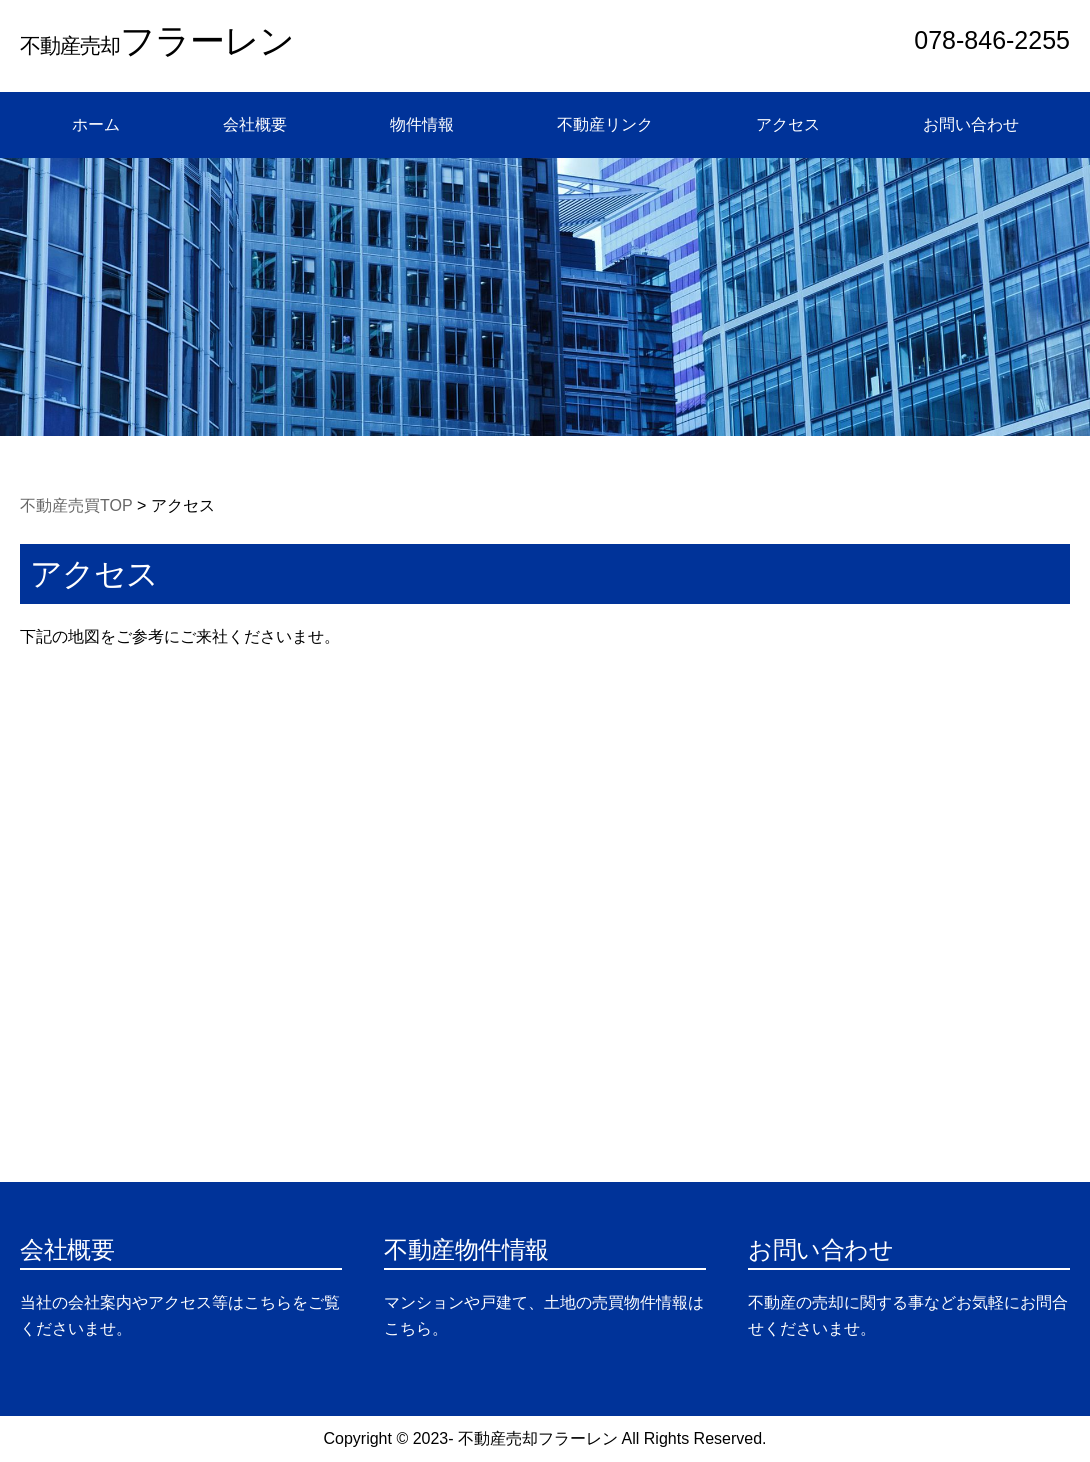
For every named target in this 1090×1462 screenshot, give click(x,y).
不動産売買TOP (76, 505)
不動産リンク (605, 124)
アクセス (788, 124)
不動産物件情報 (466, 1249)
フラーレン (157, 40)
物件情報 (422, 124)
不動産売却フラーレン (538, 1438)
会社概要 (255, 124)
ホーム (96, 124)
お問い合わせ (971, 124)
